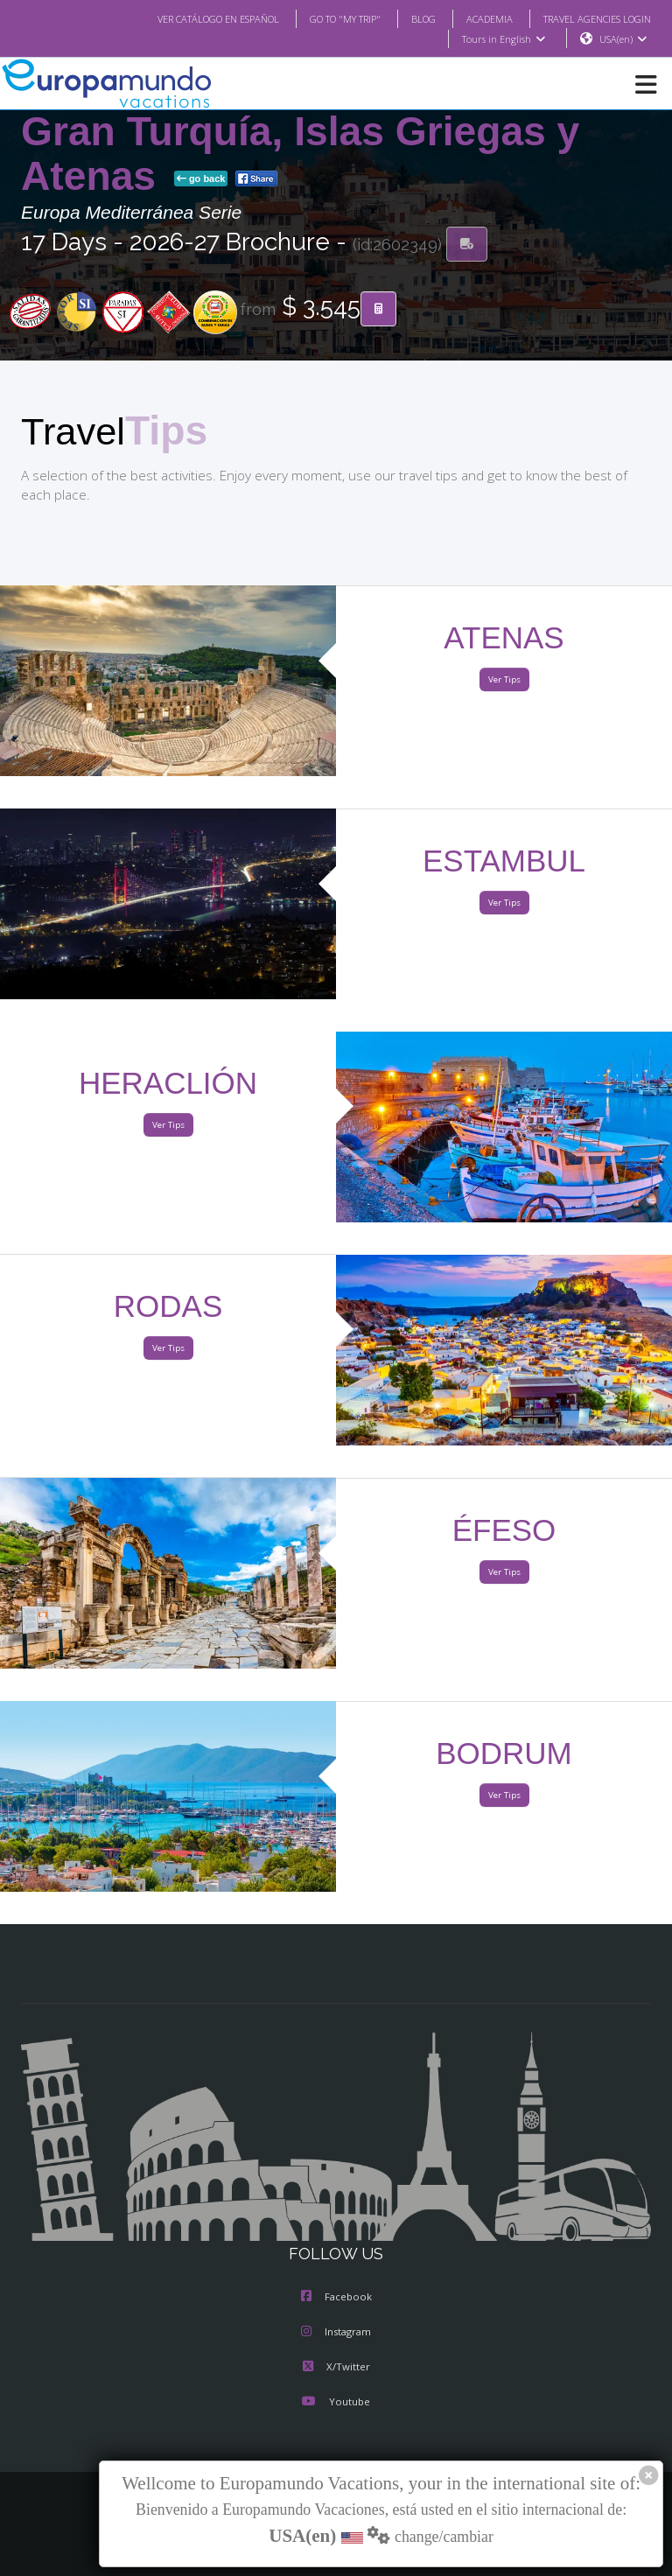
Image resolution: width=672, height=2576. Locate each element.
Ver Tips (503, 680)
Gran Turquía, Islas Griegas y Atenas (300, 154)
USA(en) (623, 39)
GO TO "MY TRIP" (322, 18)
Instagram (336, 2333)
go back (201, 179)
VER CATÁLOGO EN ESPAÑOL (183, 18)
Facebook (336, 2297)
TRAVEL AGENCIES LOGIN (590, 18)
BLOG (405, 18)
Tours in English (502, 39)
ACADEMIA (474, 18)
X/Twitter (335, 2367)
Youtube (336, 2403)
